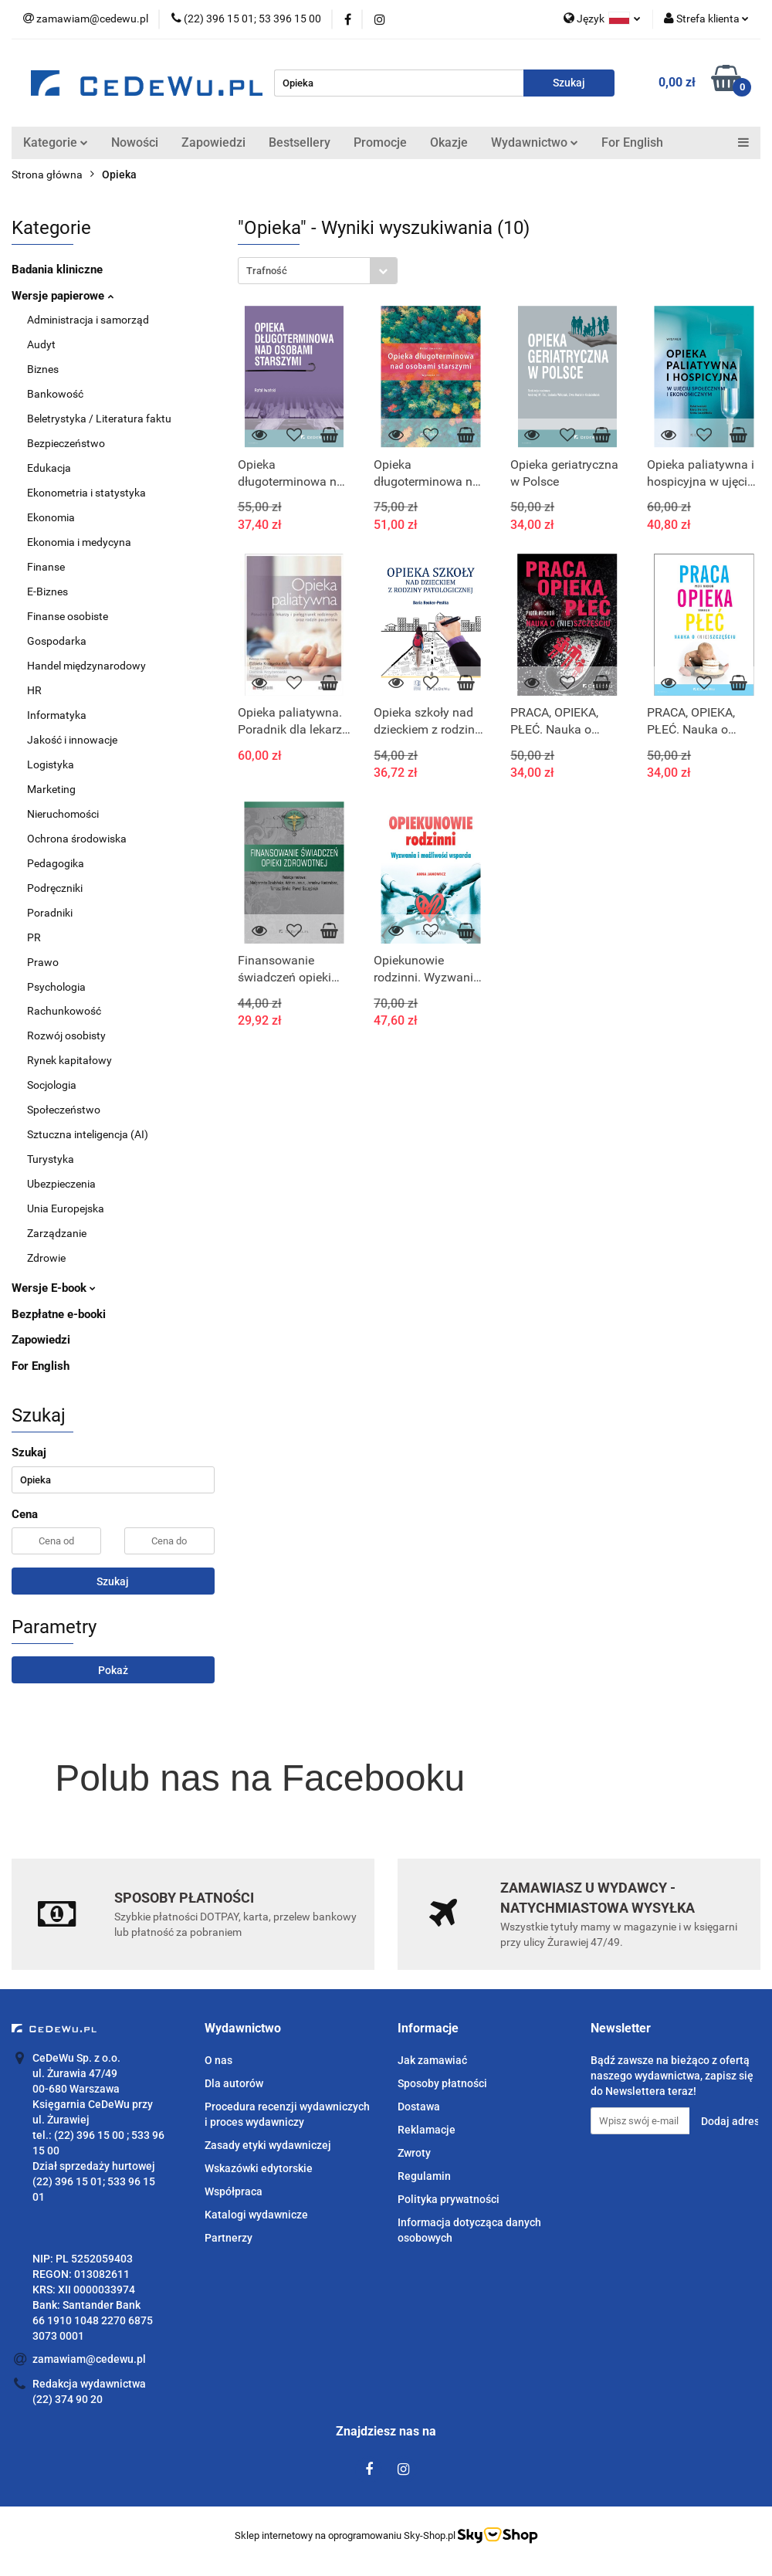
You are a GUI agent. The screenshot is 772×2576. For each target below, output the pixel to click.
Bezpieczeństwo (66, 443)
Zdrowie (46, 1258)
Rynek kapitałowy (69, 1060)
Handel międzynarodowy (86, 665)
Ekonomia (51, 517)
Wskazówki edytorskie (259, 2168)
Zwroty (414, 2153)
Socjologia (51, 1085)
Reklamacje (426, 2130)
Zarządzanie (56, 1233)
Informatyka (56, 715)
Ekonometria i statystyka (86, 492)
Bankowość (55, 394)
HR (34, 690)
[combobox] (318, 270)
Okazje (449, 142)
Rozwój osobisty (66, 1035)
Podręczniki (55, 888)
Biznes (43, 369)
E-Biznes (47, 591)
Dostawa (419, 2106)
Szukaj (112, 1581)
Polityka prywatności (448, 2199)
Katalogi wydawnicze (256, 2214)
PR (34, 937)
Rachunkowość (64, 1011)
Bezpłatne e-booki (59, 1314)
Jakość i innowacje (72, 740)
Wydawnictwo (534, 142)
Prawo (43, 962)
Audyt (41, 344)
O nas (218, 2060)
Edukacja (49, 468)
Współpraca (233, 2191)
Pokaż (113, 1670)
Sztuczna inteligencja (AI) (87, 1134)
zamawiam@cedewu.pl (89, 2359)
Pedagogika (55, 863)
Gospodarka (56, 641)
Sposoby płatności (442, 2083)
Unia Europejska (65, 1208)
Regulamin (424, 2176)
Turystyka (50, 1159)
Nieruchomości (63, 814)
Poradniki (50, 913)
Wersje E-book (54, 1288)
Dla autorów (234, 2083)
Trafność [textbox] (266, 270)
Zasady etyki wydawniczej (268, 2145)
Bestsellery (299, 142)
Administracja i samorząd (88, 320)
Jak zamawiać (432, 2060)
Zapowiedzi (213, 142)
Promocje (380, 142)
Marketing (51, 789)
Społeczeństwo (63, 1109)
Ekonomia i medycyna (79, 542)
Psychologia (56, 987)
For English (632, 142)
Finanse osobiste (67, 616)
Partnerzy (228, 2238)
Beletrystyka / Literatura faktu (99, 418)
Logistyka (50, 764)
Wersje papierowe (62, 296)
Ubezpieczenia (61, 1184)
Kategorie (55, 142)
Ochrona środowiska (77, 838)
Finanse (46, 567)
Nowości (134, 142)
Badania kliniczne (57, 269)
